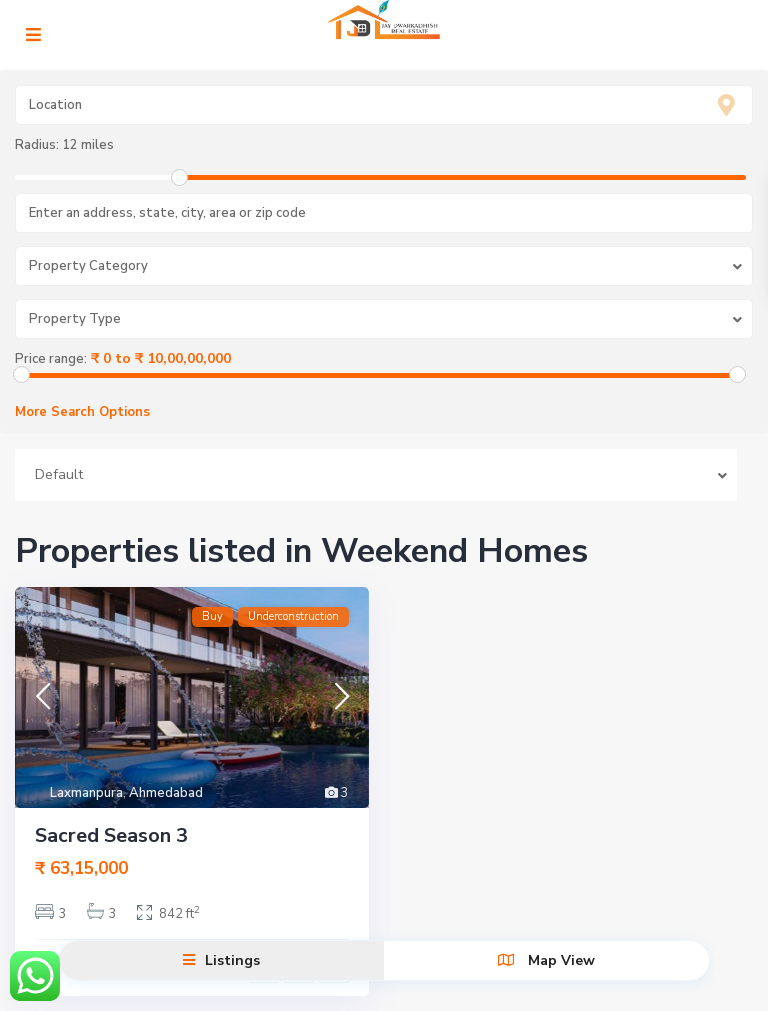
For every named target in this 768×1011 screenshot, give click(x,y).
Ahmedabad (166, 793)
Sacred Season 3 (111, 835)
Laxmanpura (86, 793)
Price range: (51, 359)
